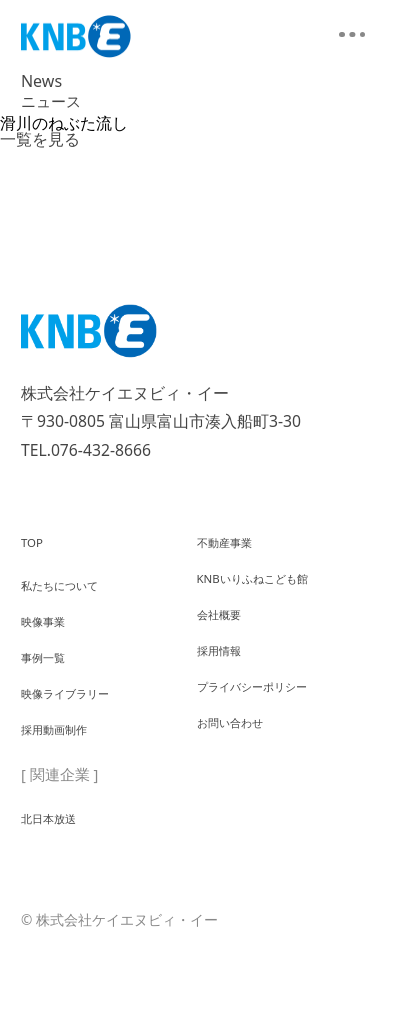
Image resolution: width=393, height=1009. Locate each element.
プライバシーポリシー (272, 729)
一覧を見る (40, 139)
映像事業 (51, 636)
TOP (35, 544)
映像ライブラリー (81, 729)
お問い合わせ (242, 775)
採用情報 (227, 683)
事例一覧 (51, 683)
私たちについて (73, 590)
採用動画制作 (66, 775)
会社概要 (227, 636)
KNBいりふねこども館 (272, 590)
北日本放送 (58, 867)
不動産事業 (234, 544)
